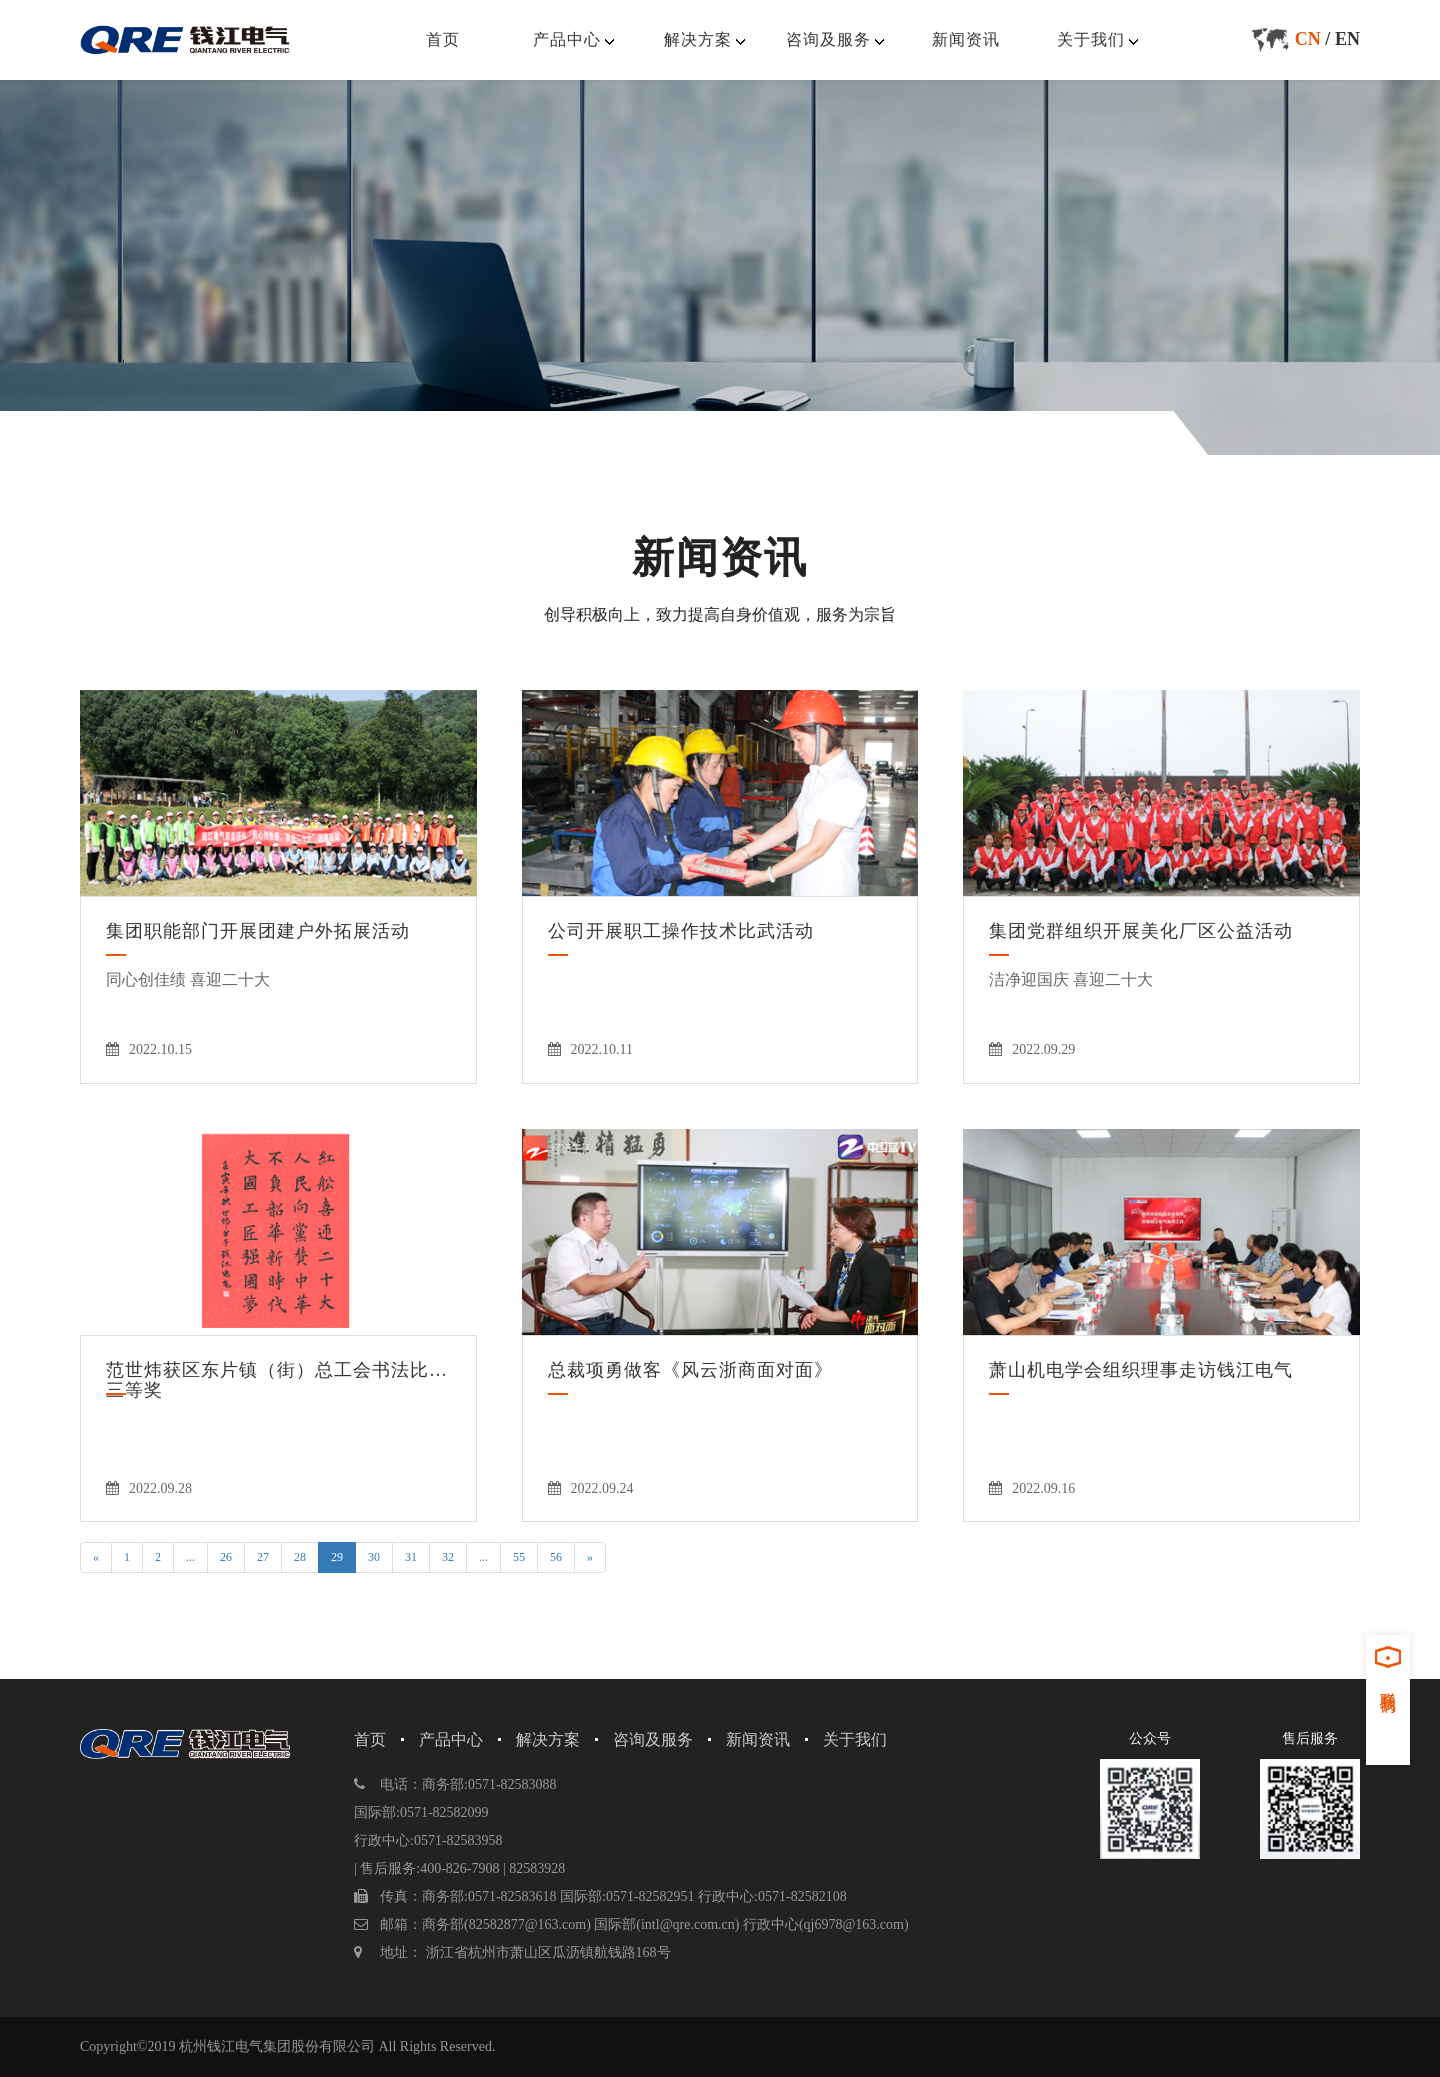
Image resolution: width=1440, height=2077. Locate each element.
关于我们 (1091, 39)
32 (448, 1557)
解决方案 (698, 39)
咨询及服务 (828, 39)
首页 (443, 39)
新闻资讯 (966, 39)
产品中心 (567, 39)
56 (556, 1557)
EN (1347, 39)
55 (519, 1557)
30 (374, 1557)
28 (300, 1557)
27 (263, 1557)
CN (1308, 39)
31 (411, 1557)
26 (226, 1557)
